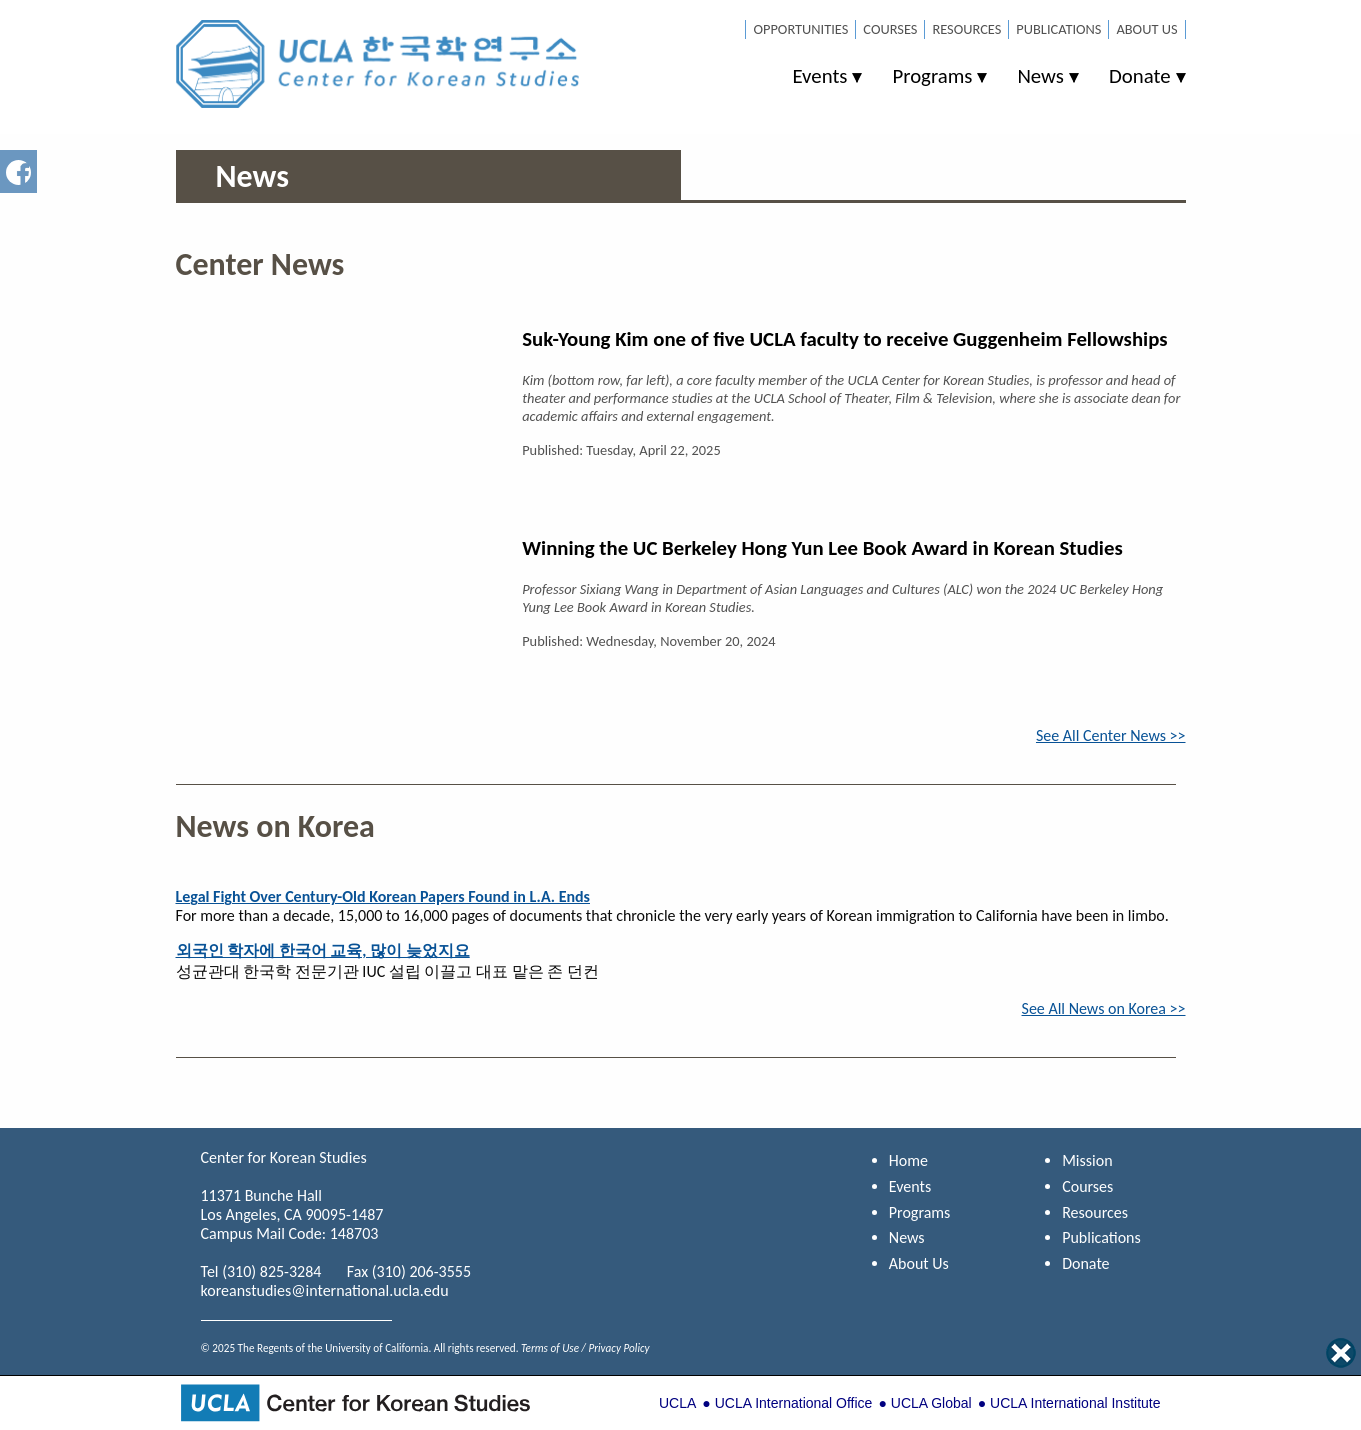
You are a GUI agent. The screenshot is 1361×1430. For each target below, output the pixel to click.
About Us (1146, 29)
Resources (966, 29)
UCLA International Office (794, 1403)
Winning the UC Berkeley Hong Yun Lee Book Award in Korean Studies (822, 548)
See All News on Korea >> (1104, 1008)
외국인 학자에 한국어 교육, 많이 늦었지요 (323, 950)
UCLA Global (931, 1403)
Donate (1140, 76)
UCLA (677, 1403)
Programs (932, 76)
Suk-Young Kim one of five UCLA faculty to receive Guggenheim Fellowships (844, 339)
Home (908, 1160)
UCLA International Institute (1075, 1403)
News (1040, 76)
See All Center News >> (1111, 735)
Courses (890, 29)
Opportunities (800, 29)
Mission (1087, 1160)
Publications (1058, 29)
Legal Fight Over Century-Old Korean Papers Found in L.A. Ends (383, 896)
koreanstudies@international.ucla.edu (325, 1290)
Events (819, 76)
